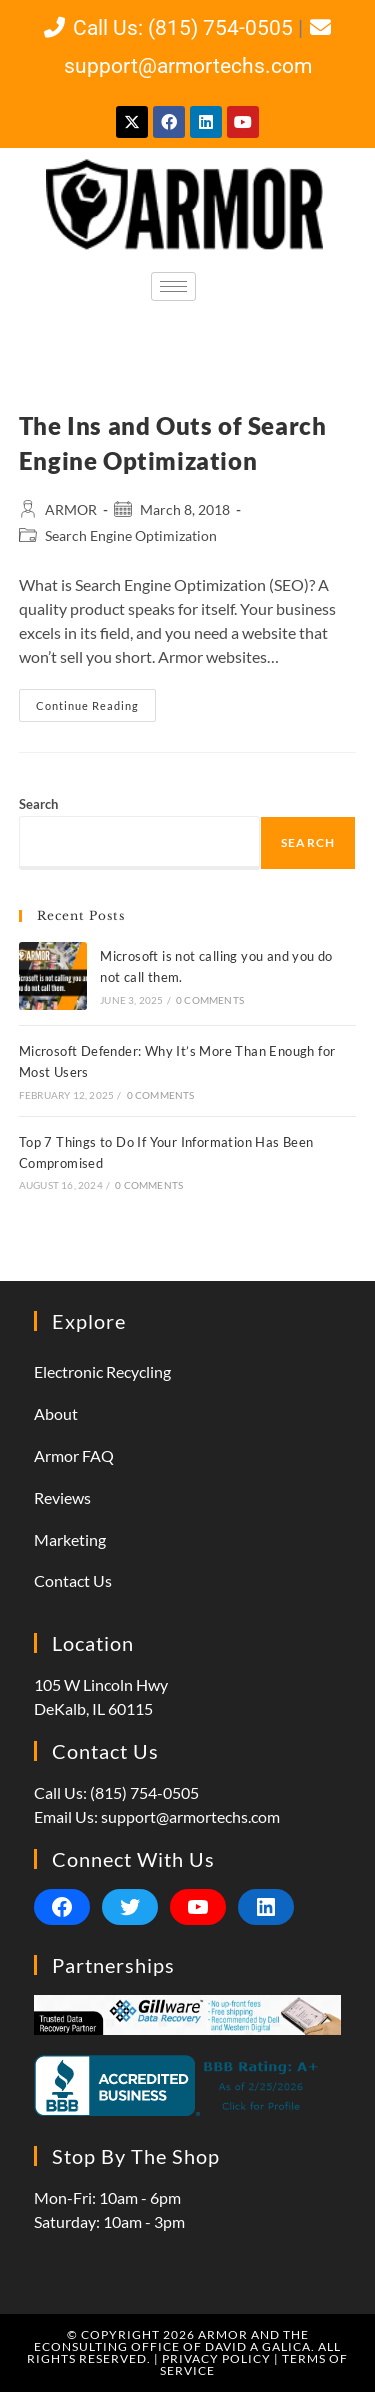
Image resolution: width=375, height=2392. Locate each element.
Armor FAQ (74, 1455)
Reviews (62, 1497)
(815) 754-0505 (144, 1792)
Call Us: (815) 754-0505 (166, 28)
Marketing (70, 1539)
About (56, 1413)
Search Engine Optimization (131, 535)
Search (38, 804)
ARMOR (71, 509)
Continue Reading (96, 700)
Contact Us (73, 1580)
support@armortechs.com (190, 1816)
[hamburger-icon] (173, 286)
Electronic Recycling (102, 1371)
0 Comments (210, 1000)
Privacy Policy (216, 2358)
